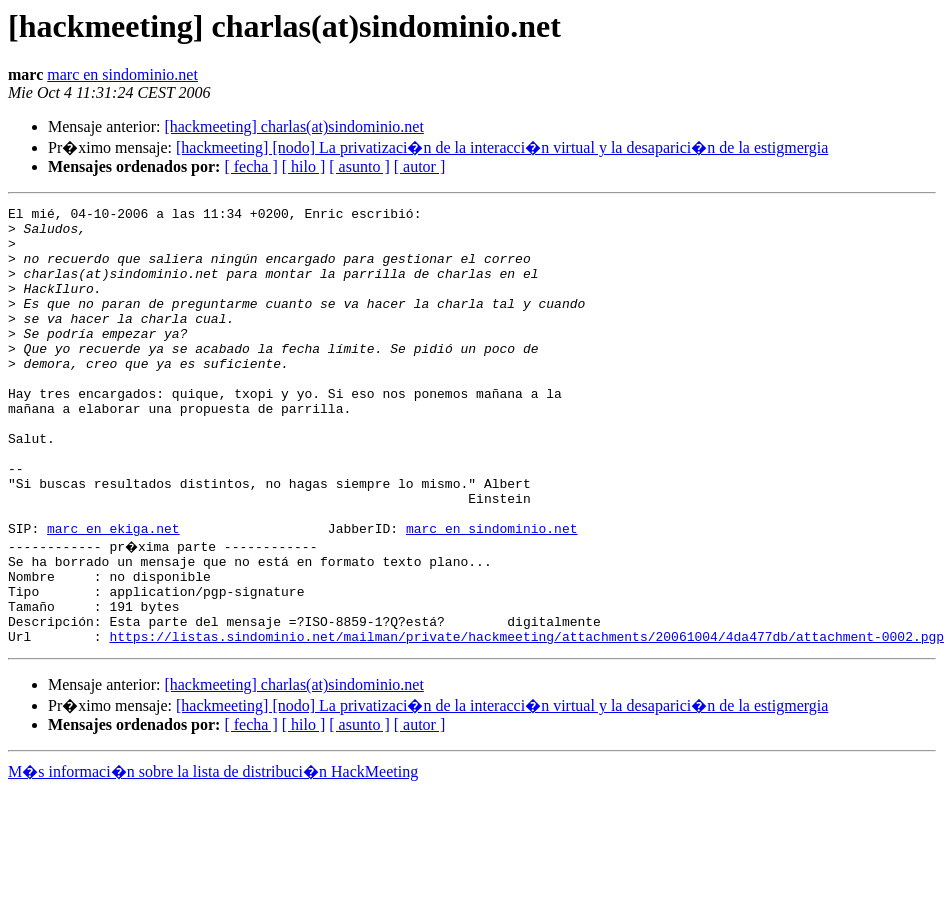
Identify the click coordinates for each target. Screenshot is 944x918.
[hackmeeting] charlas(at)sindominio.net (293, 126)
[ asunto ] (359, 166)
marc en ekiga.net (113, 594)
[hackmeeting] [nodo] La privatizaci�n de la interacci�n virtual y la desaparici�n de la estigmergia (502, 147)
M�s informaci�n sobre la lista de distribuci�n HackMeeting (213, 855)
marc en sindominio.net (122, 74)
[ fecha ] (250, 166)
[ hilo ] (304, 166)
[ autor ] (420, 166)
